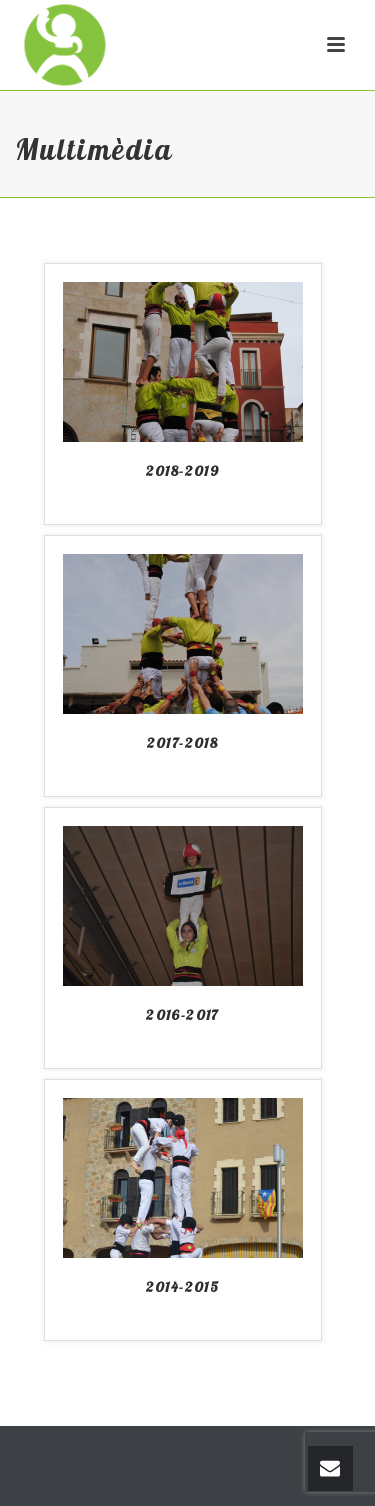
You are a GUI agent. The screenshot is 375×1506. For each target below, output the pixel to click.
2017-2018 (183, 743)
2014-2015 (183, 1287)
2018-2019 (183, 471)
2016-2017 (182, 1015)
